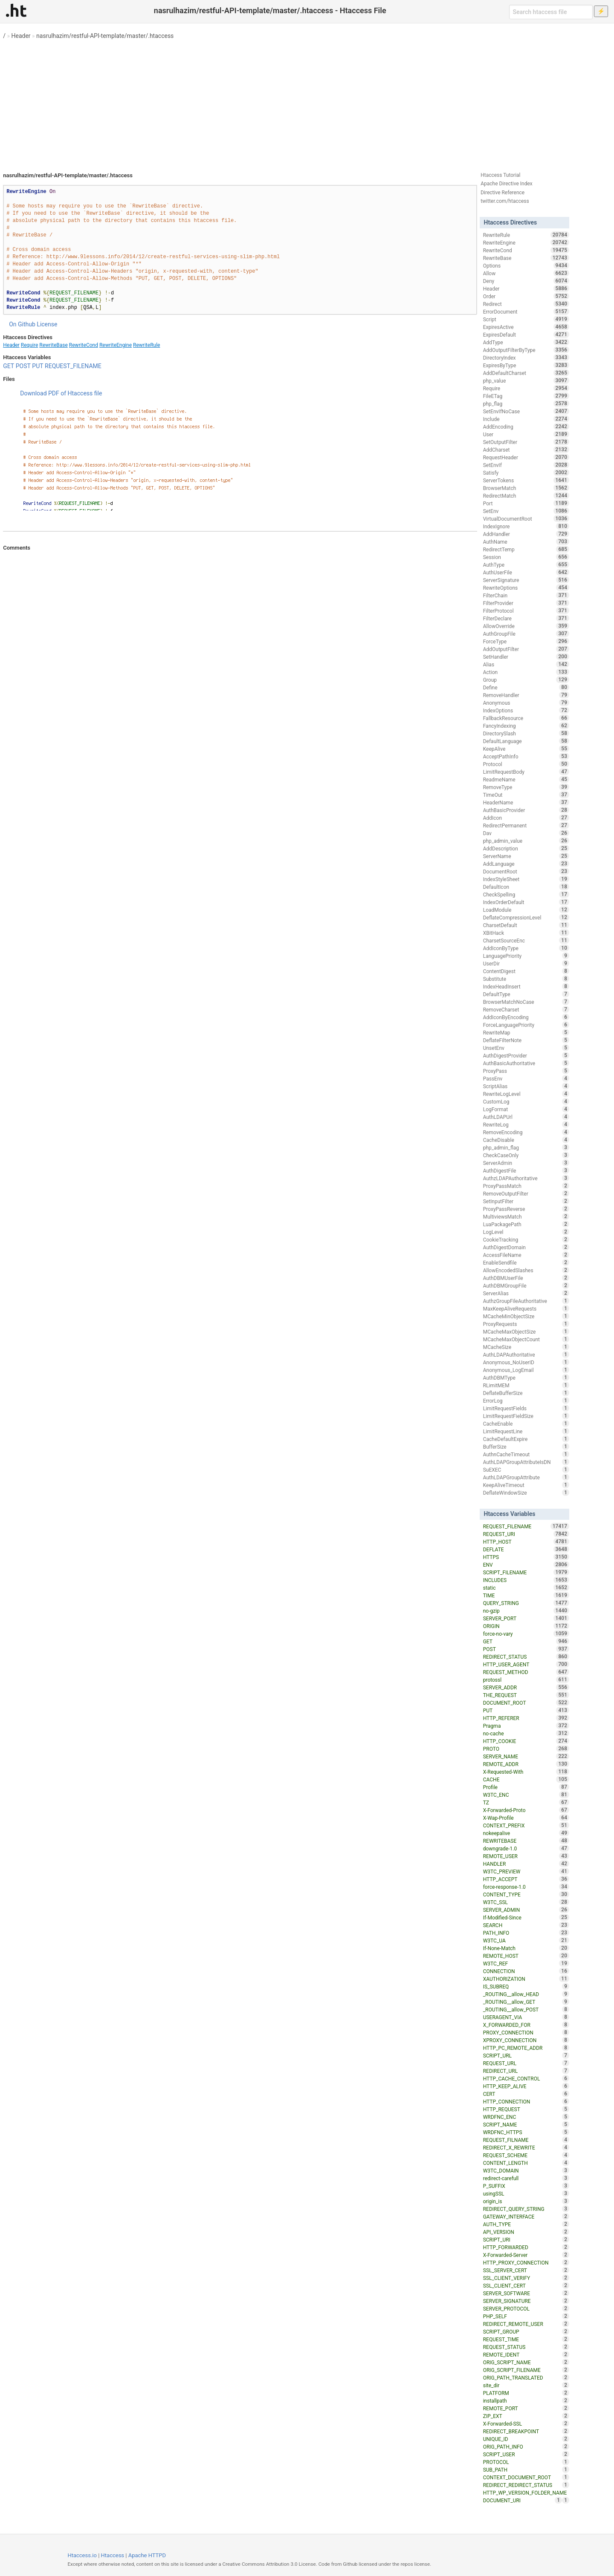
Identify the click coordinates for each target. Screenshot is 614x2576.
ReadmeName (526, 779)
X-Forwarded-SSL (526, 2423)
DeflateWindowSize (526, 1492)
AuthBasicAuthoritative (526, 1063)
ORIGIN (526, 1625)
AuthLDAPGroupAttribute (526, 1477)
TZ (526, 1802)
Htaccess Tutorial (500, 175)
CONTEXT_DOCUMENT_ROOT (526, 2477)
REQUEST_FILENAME (73, 366)
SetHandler (526, 656)
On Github (22, 324)
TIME (526, 1595)
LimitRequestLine (526, 1431)
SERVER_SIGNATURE (526, 2300)
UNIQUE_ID (526, 2438)
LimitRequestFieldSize (526, 1415)
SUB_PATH (526, 2469)
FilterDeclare (526, 618)
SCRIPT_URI (526, 2239)
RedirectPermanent (526, 825)
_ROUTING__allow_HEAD (526, 1994)
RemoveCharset (526, 1009)
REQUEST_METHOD (526, 1671)
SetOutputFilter (526, 441)
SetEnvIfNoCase (526, 411)
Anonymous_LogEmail (526, 1369)
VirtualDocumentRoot (526, 518)
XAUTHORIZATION (526, 1978)
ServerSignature (526, 579)
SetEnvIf (526, 464)
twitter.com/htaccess (505, 201)
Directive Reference (502, 193)
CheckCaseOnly (526, 1155)
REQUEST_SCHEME (526, 2155)
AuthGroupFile (526, 633)
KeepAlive (526, 748)
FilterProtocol (526, 610)
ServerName (526, 856)
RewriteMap (526, 1032)
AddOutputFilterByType (526, 349)
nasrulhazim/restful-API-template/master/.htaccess (105, 35)
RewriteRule (146, 345)
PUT (37, 366)
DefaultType (526, 994)
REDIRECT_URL (526, 2070)
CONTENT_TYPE (526, 1894)
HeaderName (526, 802)
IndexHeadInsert (526, 986)
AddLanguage (526, 863)
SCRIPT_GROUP (526, 2331)
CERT (526, 2093)
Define (526, 687)
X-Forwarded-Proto (526, 1810)
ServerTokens (526, 480)
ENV (526, 1564)
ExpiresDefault (526, 334)
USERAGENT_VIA (526, 2017)
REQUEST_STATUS (526, 2346)
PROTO (526, 1748)
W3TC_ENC (526, 1794)
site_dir (526, 2385)
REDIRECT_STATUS (526, 1656)
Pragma (526, 1725)
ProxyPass (526, 1070)
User (526, 434)
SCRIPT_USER (526, 2454)
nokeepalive (526, 1833)
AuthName (526, 541)
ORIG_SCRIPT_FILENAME (526, 2369)
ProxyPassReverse (526, 1208)
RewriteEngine (115, 345)
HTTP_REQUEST (526, 2109)
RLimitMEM (526, 1385)
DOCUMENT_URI (522, 2500)
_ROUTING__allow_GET (526, 2001)
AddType (526, 342)
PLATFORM (526, 2392)
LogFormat (526, 1109)
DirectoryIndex (526, 357)
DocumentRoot (526, 871)
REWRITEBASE (526, 1840)
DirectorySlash (526, 733)
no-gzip (526, 1610)
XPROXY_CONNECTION (526, 2040)
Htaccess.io (82, 2555)
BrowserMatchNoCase (526, 1001)
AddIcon (526, 817)
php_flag (526, 403)
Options (526, 265)
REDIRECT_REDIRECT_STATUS (526, 2484)
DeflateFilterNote (526, 1040)
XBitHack (526, 932)
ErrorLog (526, 1400)
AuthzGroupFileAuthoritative (526, 1300)
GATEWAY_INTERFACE (526, 2216)
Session (526, 556)
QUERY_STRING (526, 1602)
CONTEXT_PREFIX (526, 1825)
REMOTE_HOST (526, 1955)
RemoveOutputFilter (526, 1193)
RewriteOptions (526, 587)
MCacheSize (526, 1346)
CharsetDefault (526, 925)
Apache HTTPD (147, 2555)
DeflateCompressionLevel (526, 917)
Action (526, 671)
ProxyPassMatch (526, 1185)
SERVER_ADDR (526, 1687)
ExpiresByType (526, 365)
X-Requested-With (526, 1771)
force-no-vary (526, 1633)
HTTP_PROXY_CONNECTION (526, 2262)
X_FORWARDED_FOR (526, 2024)
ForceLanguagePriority (526, 1024)
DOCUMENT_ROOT (526, 1702)
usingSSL (526, 2193)
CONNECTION (526, 1971)
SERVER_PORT (526, 1618)
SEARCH (526, 1925)
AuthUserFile (526, 572)
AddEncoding (526, 426)
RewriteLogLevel (526, 1093)
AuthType (526, 564)
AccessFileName (526, 1254)
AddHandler (526, 533)
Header (21, 35)
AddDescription (526, 848)
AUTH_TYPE (526, 2224)
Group (526, 679)
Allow (526, 273)
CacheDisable (526, 1139)
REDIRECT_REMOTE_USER (526, 2323)
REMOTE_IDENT (526, 2354)
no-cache (526, 1733)
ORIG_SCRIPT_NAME (526, 2362)
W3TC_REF (526, 1963)
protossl (526, 1679)
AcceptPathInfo (526, 756)
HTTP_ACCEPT (526, 1879)
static (526, 1587)
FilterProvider (526, 602)
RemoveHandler (526, 695)
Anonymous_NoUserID (526, 1362)
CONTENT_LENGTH (526, 2162)
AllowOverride (526, 625)
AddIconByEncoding (526, 1017)
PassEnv (526, 1078)
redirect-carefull (526, 2178)
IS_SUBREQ (526, 1986)
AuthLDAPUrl (526, 1116)
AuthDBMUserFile (526, 1277)
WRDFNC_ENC (526, 2116)
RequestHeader (526, 457)
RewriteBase (53, 345)
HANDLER (526, 1863)
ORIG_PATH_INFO (526, 2446)
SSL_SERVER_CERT (526, 2270)
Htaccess (113, 2555)
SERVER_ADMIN (526, 1909)
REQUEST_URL (526, 2063)
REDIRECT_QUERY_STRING (526, 2208)
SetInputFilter (526, 1201)
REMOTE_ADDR (526, 1764)
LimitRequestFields (526, 1408)
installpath (526, 2400)
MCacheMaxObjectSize (526, 1331)
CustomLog (526, 1101)
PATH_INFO (526, 1932)
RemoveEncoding (526, 1132)
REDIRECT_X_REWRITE (526, 2147)
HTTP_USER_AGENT (526, 1664)
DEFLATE (526, 1549)
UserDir (526, 963)
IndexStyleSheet (526, 879)
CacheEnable (526, 1423)
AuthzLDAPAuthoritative (526, 1178)
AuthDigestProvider (526, 1055)
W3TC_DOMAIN (526, 2170)
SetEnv (526, 510)
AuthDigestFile (526, 1170)
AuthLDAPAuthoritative (526, 1354)
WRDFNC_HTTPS (526, 2132)
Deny (526, 280)
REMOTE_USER (526, 1856)
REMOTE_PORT (526, 2408)
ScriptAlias (526, 1086)
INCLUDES (526, 1579)
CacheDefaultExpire (526, 1438)
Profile (526, 1787)
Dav (526, 833)
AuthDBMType (526, 1377)
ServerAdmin (526, 1162)
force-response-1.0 (526, 1886)
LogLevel (526, 1231)
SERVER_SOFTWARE (526, 2293)
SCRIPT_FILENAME (526, 1572)
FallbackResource (526, 718)
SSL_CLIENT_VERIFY (526, 2277)
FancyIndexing (526, 725)
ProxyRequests (526, 1323)
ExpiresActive (526, 326)
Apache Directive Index (507, 184)
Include (526, 418)
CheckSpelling (526, 894)
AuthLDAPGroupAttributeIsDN (526, 1461)
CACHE (526, 1779)
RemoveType (526, 787)
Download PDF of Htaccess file (61, 393)
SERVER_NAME (526, 1756)
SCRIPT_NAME (526, 2124)
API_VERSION (526, 2231)
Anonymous (526, 702)
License (47, 324)
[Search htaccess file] (551, 12)
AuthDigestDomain (526, 1247)
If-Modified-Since (526, 1917)
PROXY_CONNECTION (526, 2032)
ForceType (526, 641)
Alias (526, 664)
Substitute (526, 978)
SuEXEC (526, 1469)
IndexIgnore (526, 526)
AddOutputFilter (526, 648)
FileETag (526, 395)
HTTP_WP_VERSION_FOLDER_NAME (526, 2493)
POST (23, 366)
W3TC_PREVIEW (526, 1871)
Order (526, 296)
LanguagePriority (526, 955)
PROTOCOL (526, 2461)
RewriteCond (83, 345)
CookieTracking (526, 1239)
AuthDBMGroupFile (526, 1285)
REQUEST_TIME (526, 2339)
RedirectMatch (526, 495)
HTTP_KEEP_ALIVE (526, 2086)
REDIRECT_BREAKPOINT (526, 2431)
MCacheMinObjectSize (526, 1316)
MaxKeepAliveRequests (526, 1308)
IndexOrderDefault (526, 902)
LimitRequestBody (526, 771)
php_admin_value (526, 840)
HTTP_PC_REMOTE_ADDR (526, 2047)
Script (526, 319)
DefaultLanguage (526, 741)
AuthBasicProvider (526, 810)
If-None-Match (526, 1948)
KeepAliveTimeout (526, 1484)
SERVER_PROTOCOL (526, 2308)
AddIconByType (526, 948)
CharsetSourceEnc (526, 940)
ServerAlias (526, 1293)
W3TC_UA (526, 1940)
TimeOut (526, 794)
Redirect (526, 303)
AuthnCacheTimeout (526, 1454)
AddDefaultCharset (526, 372)
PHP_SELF (526, 2316)
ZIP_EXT (526, 2415)
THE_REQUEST (526, 1694)
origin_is (526, 2201)
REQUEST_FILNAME (526, 2139)
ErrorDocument (526, 311)
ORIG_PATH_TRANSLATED (526, 2377)
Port (526, 503)
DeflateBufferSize (526, 1392)
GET (8, 366)
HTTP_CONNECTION (526, 2101)
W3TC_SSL (526, 1902)
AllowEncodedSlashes (526, 1270)
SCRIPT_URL (526, 2055)
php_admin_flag (526, 1147)
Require (29, 345)
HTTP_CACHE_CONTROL (526, 2078)
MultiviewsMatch (526, 1216)
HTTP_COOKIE (526, 1741)
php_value (526, 380)
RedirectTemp (526, 549)
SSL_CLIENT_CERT (526, 2285)
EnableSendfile (526, 1262)
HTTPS (526, 1556)
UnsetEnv (526, 1047)
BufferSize (526, 1446)
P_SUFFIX (526, 2185)
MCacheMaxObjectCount (526, 1339)
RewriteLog (526, 1124)
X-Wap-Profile (526, 1817)
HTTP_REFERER (526, 1717)
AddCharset (526, 449)
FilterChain (526, 595)
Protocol (526, 764)
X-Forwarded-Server (526, 2254)
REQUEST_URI (526, 1533)
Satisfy (526, 472)
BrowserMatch (526, 487)
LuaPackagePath (526, 1224)
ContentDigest (526, 971)
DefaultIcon (526, 886)
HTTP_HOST (526, 1541)
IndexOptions (526, 710)
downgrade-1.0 (526, 1848)
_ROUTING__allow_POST (526, 2009)
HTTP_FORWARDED (526, 2247)
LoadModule (526, 909)
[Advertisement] (307, 102)
